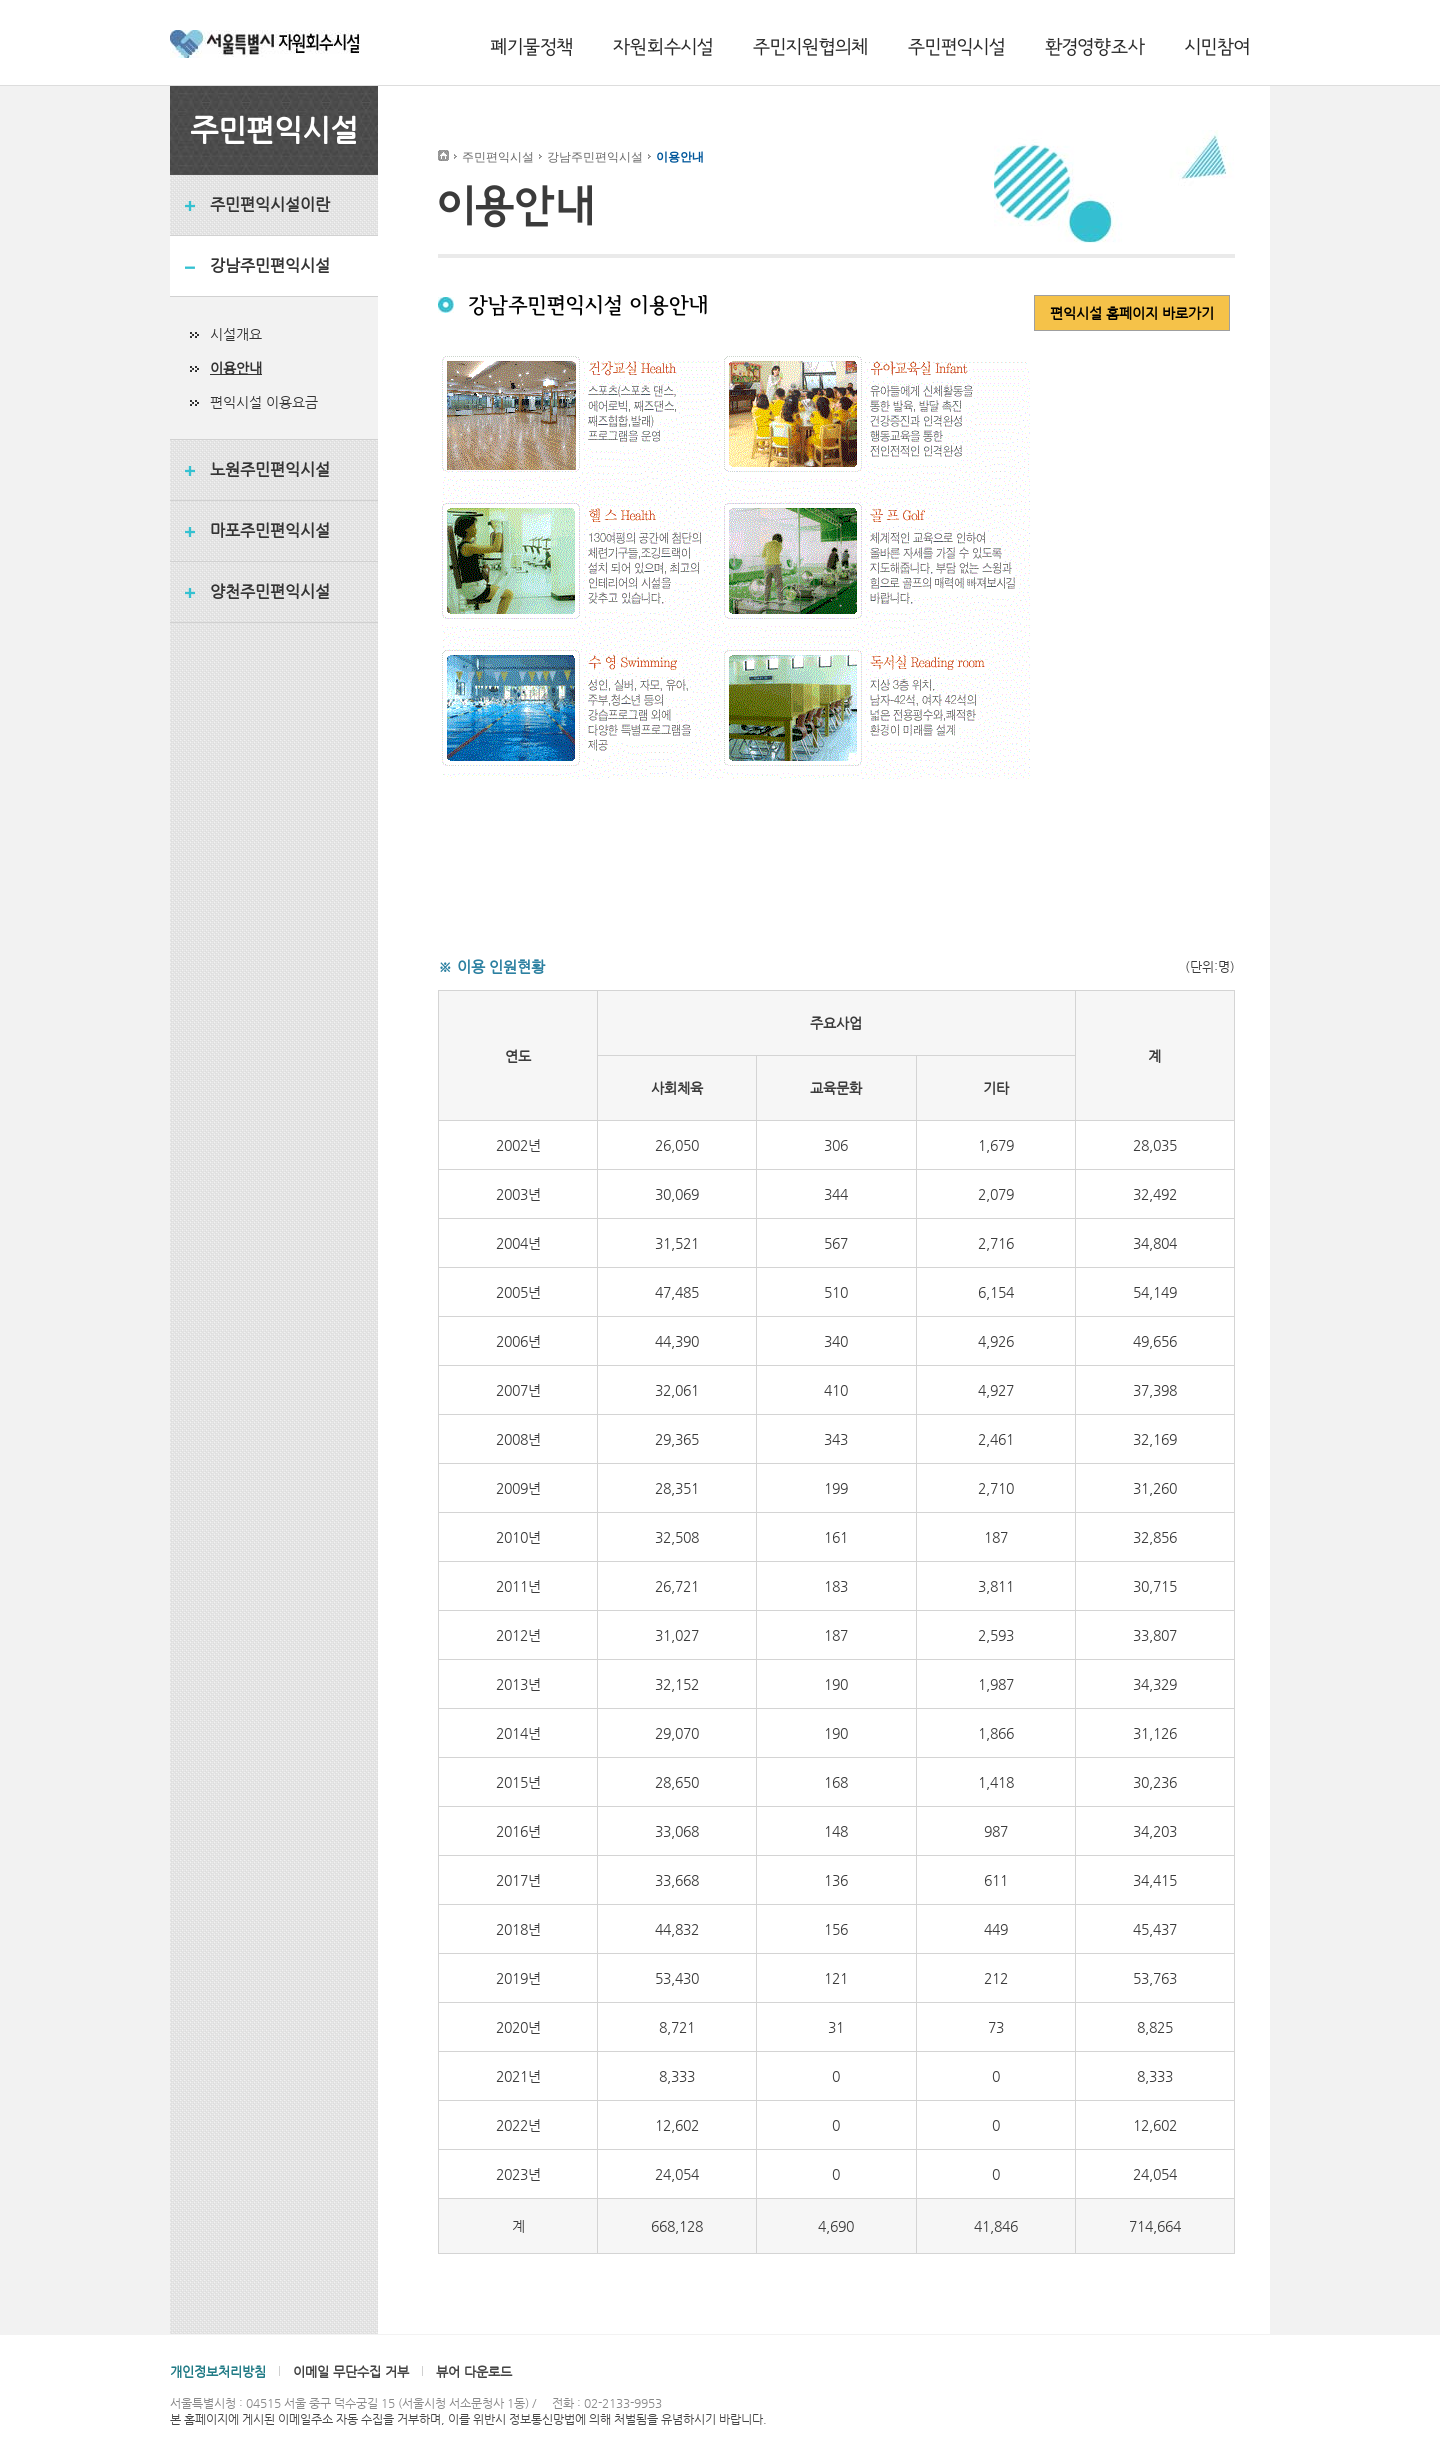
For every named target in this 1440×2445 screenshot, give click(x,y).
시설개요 (236, 334)
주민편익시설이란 (270, 204)
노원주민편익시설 (270, 469)
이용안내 (236, 368)
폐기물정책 (531, 47)
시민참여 (1217, 47)
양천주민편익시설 (270, 591)
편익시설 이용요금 (264, 402)
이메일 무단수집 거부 (351, 2371)
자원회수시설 (663, 47)
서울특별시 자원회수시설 (265, 47)
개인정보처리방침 (218, 2371)
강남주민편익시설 (270, 265)
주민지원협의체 (810, 47)
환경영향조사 (1095, 47)
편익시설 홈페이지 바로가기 (1132, 313)
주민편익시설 (956, 47)
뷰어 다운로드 (474, 2371)
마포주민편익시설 (270, 530)
